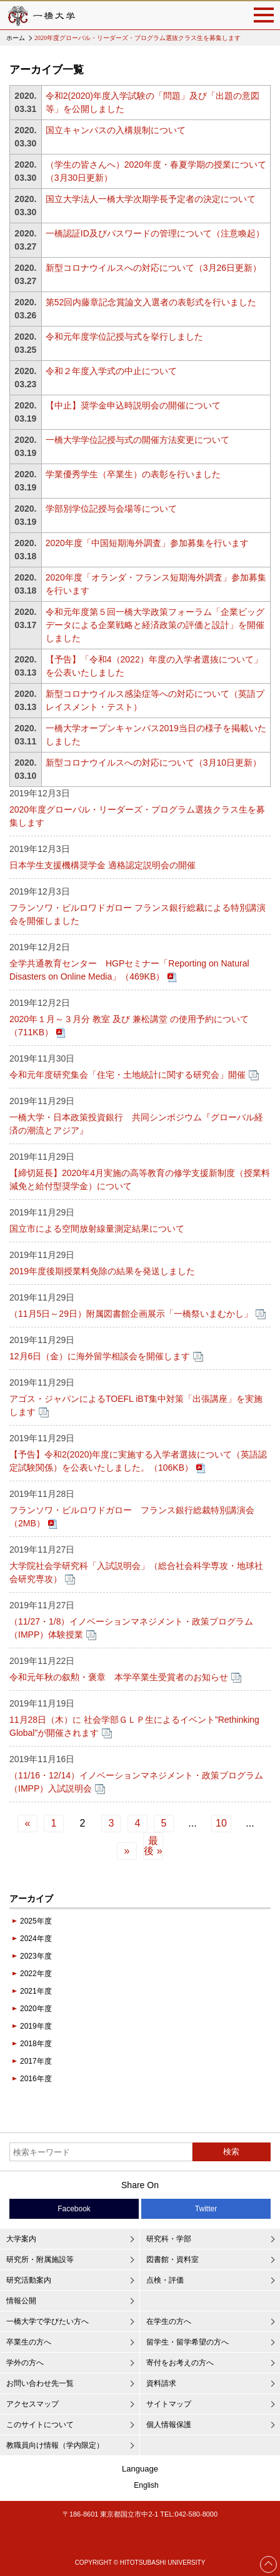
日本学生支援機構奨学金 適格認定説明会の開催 (102, 865)
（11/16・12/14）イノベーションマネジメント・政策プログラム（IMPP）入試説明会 (136, 1781)
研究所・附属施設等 (40, 2259)
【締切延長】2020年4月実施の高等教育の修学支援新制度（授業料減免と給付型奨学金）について (139, 1179)
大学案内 (21, 2238)
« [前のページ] (28, 1823)
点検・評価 (165, 2280)
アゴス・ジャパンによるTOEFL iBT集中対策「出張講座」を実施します (135, 1405)
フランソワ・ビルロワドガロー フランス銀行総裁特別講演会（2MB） (131, 1516)
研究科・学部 (168, 2238)
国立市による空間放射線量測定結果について (96, 1229)
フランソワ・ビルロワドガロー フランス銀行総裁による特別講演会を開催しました (137, 914)
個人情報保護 (168, 2424)
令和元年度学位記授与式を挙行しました (124, 337)
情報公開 (21, 2300)
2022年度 (36, 1973)
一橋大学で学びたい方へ (47, 2321)
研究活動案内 (28, 2280)
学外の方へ (25, 2362)
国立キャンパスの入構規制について (116, 130)
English (146, 2485)
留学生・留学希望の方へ (187, 2342)
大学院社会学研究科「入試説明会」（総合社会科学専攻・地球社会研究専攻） (136, 1572)
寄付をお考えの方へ (180, 2362)
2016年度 (36, 2078)
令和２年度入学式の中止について (111, 371)
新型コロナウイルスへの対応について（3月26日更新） (153, 268)
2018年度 (36, 2043)
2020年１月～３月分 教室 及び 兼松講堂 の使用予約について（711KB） (129, 1025)
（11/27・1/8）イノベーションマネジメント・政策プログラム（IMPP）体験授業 (131, 1628)
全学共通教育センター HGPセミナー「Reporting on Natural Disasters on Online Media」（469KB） (129, 969)
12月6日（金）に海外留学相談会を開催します (99, 1356)
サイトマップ (168, 2404)
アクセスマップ (32, 2404)
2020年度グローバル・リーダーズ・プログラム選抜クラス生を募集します (137, 816)
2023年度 (36, 1956)
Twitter (206, 2208)
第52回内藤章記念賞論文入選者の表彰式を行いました (151, 302)
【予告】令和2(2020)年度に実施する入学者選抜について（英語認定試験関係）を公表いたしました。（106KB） (138, 1461)
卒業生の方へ (28, 2342)
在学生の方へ (168, 2321)
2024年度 (36, 1938)
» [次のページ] (127, 1850)
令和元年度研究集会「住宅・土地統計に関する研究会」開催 (127, 1075)
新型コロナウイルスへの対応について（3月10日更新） (153, 763)
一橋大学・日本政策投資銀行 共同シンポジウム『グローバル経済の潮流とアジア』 (136, 1123)
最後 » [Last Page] (153, 1845)
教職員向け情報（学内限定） (55, 2445)
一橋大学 (40, 15)
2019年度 (36, 2026)
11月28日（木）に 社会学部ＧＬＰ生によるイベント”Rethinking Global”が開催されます (134, 1726)
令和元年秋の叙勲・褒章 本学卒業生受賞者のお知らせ (118, 1677)
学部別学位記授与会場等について (111, 509)
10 (221, 1823)
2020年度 (36, 2008)
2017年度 (36, 2061)
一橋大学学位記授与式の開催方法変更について (137, 440)
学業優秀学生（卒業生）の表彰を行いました (133, 474)
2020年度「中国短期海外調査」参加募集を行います (147, 543)
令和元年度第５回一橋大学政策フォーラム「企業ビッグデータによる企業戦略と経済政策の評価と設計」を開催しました (155, 625)
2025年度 (36, 1921)
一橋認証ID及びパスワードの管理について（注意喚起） (155, 233)
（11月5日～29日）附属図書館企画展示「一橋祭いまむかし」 (130, 1314)
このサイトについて (40, 2424)
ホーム (15, 37)
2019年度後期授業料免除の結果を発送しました (102, 1271)
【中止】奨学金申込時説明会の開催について (133, 405)
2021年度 (36, 1991)
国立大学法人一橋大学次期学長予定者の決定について (151, 199)
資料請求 (161, 2383)
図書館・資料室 (172, 2259)
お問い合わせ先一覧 (40, 2383)
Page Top (269, 2564)
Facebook (74, 2208)
